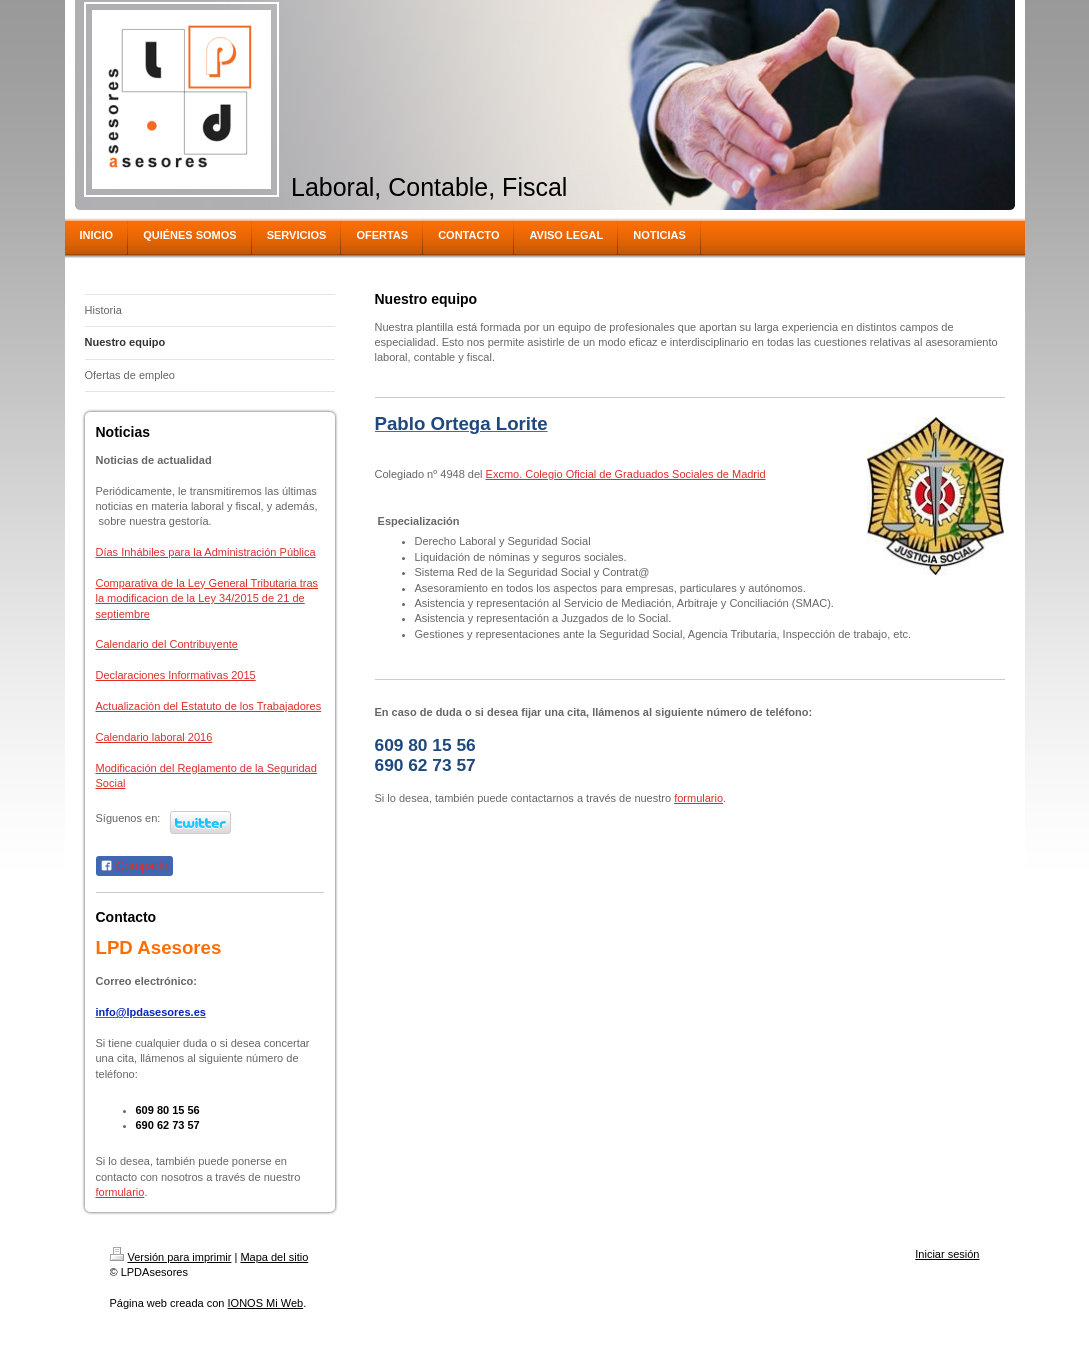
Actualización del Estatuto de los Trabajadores (209, 706)
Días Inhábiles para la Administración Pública (206, 552)
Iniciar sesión (947, 1254)
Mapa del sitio (274, 1257)
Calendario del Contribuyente (167, 644)
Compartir (134, 866)
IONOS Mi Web (266, 1303)
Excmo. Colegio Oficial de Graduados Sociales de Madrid (626, 474)
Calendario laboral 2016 (154, 737)
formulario (120, 1192)
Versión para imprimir (171, 1257)
